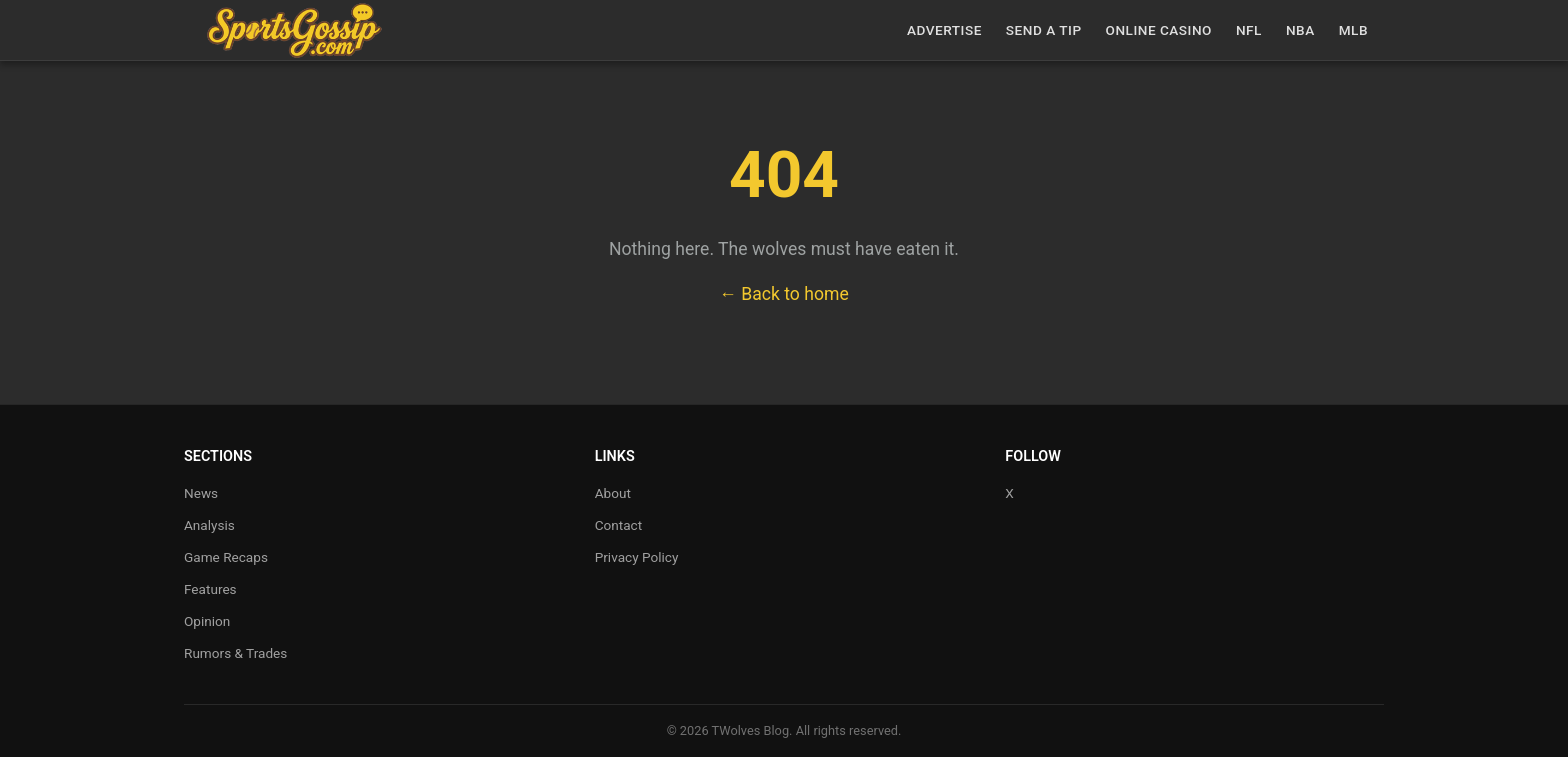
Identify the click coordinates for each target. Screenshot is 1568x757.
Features (210, 589)
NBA (1300, 30)
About (613, 493)
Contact (619, 525)
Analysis (209, 525)
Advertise (944, 30)
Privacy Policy (637, 557)
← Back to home (783, 294)
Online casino (1159, 30)
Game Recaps (226, 557)
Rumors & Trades (235, 653)
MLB (1353, 30)
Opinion (207, 621)
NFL (1249, 30)
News (201, 493)
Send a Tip (1044, 30)
